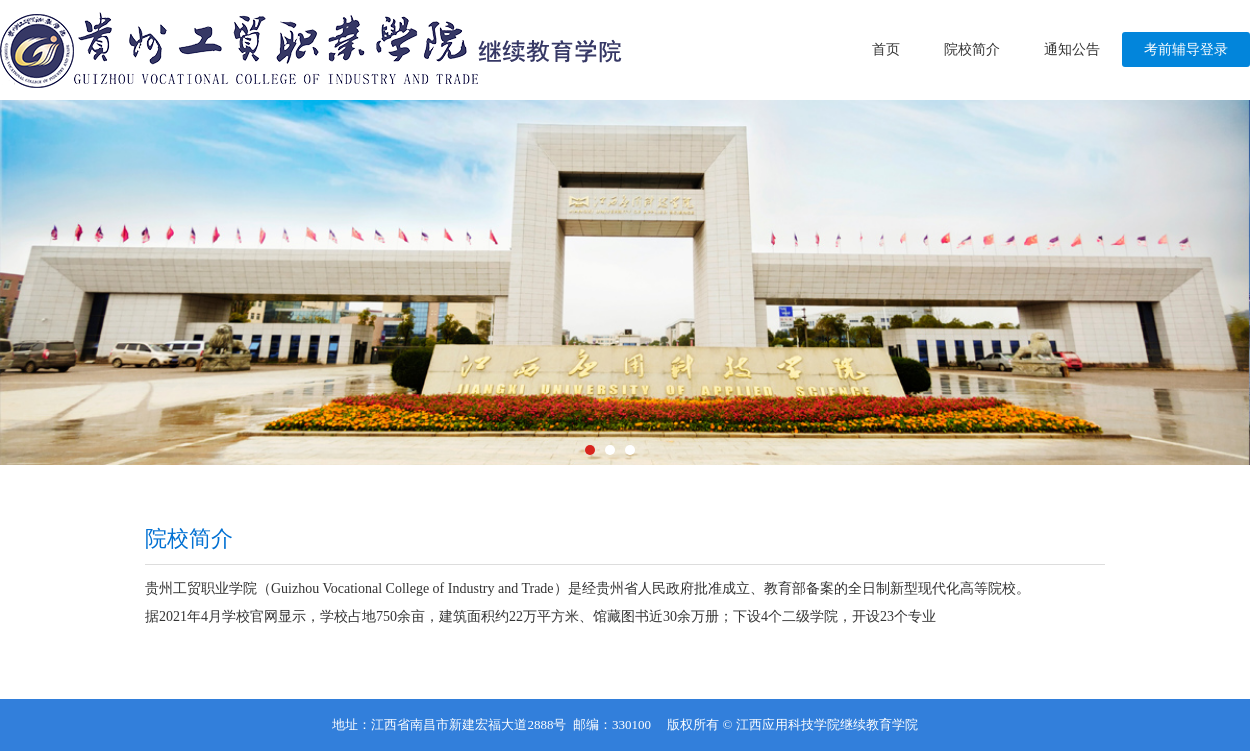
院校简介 (972, 49)
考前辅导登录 (1186, 49)
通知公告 (1072, 49)
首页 (886, 49)
